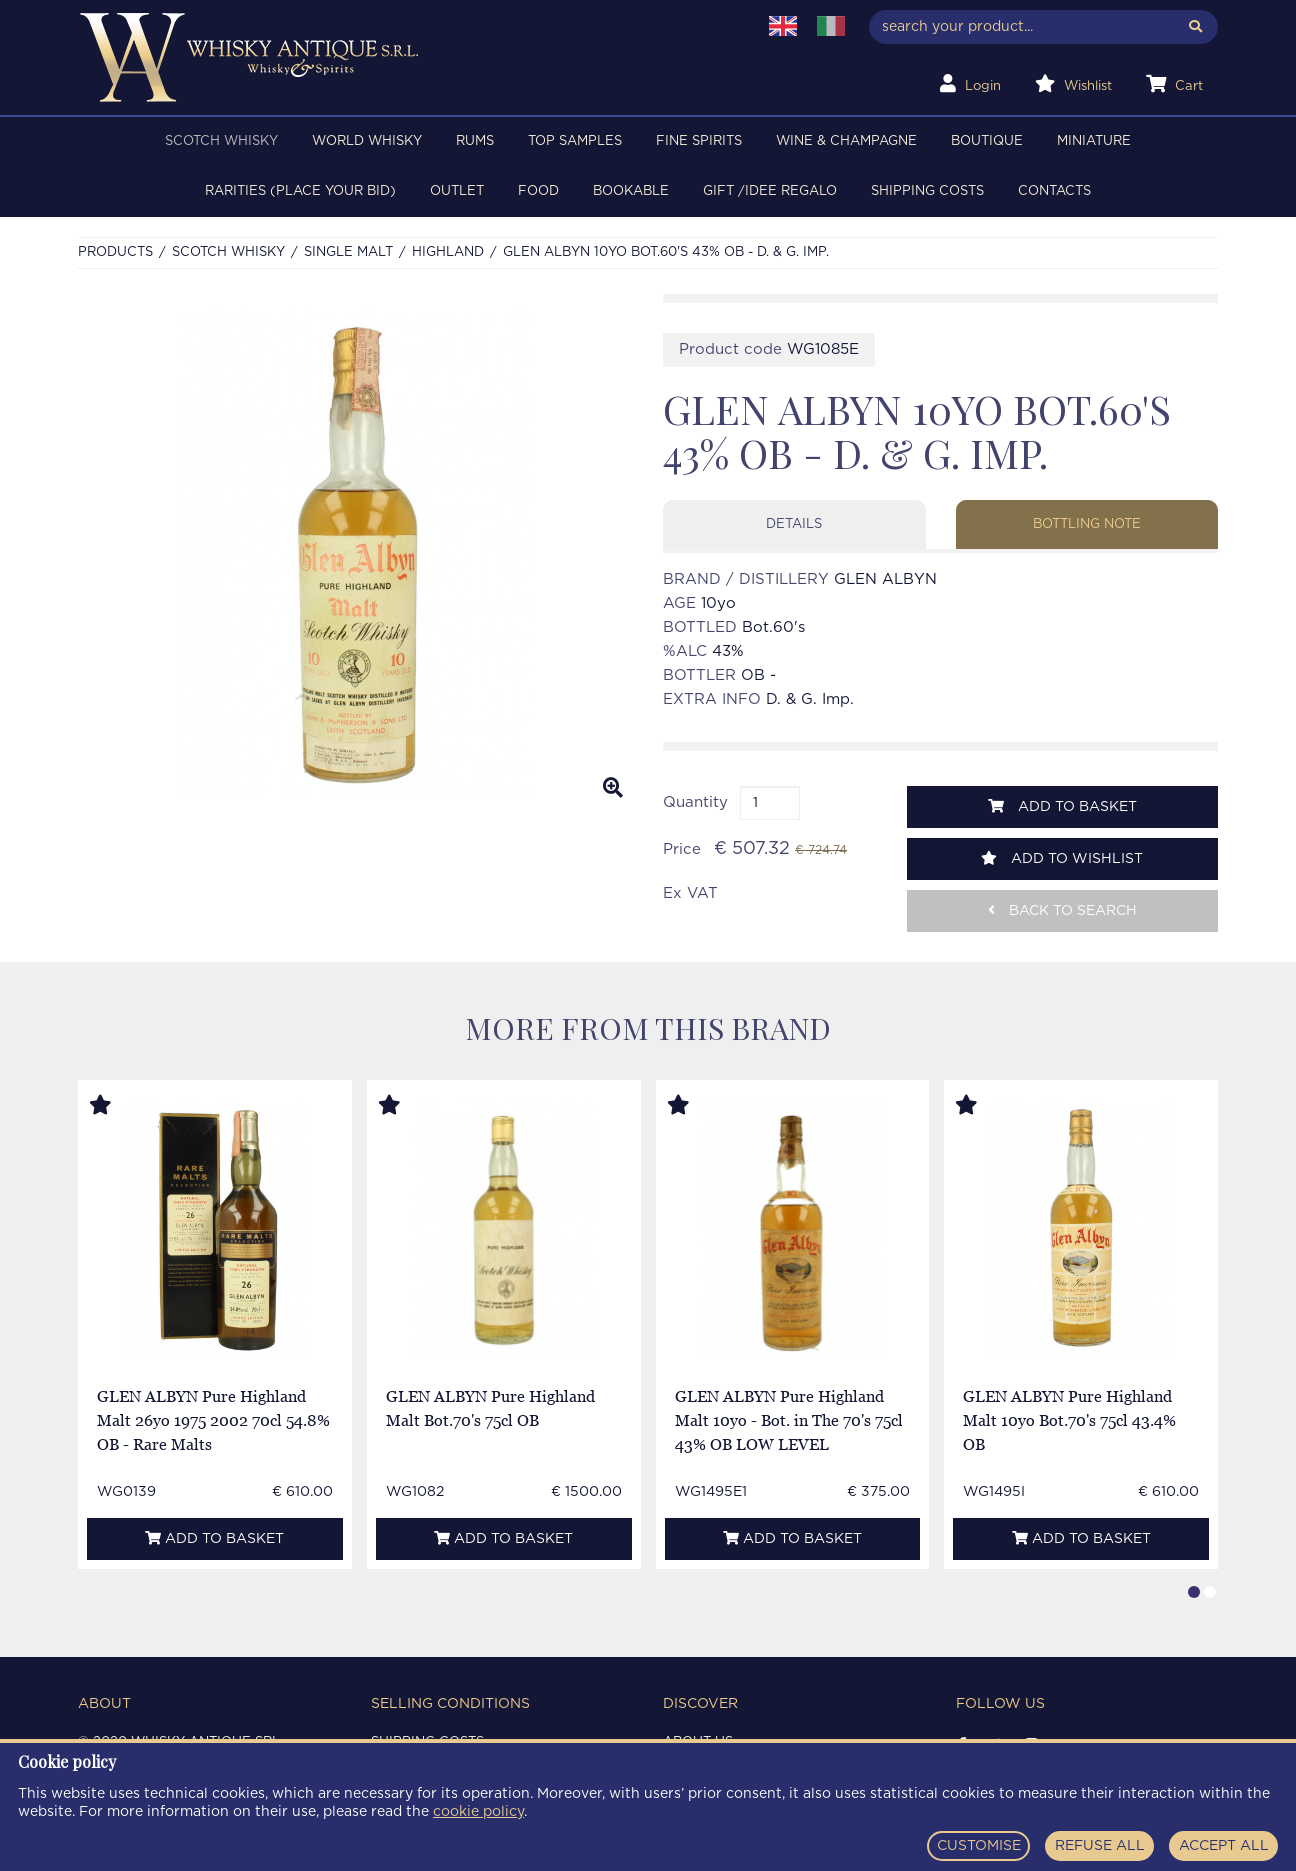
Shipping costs (927, 191)
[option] (355, 554)
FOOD (538, 191)
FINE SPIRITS (699, 141)
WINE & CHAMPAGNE (846, 141)
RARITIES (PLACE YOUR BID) (300, 191)
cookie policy (478, 1812)
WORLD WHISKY (367, 141)
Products (115, 252)
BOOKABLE (631, 191)
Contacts (1054, 191)
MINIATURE (1094, 141)
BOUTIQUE (987, 141)
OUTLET (457, 191)
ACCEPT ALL (1224, 1846)
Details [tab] (794, 524)
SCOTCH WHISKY (221, 141)
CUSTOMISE (979, 1846)
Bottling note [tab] (1087, 524)
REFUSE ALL (1100, 1846)
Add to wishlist (1062, 858)
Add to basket (1062, 806)
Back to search (1062, 910)
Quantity (695, 802)
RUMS (475, 141)
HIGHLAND (448, 252)
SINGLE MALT (348, 252)
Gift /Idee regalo (770, 191)
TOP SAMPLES (575, 141)
